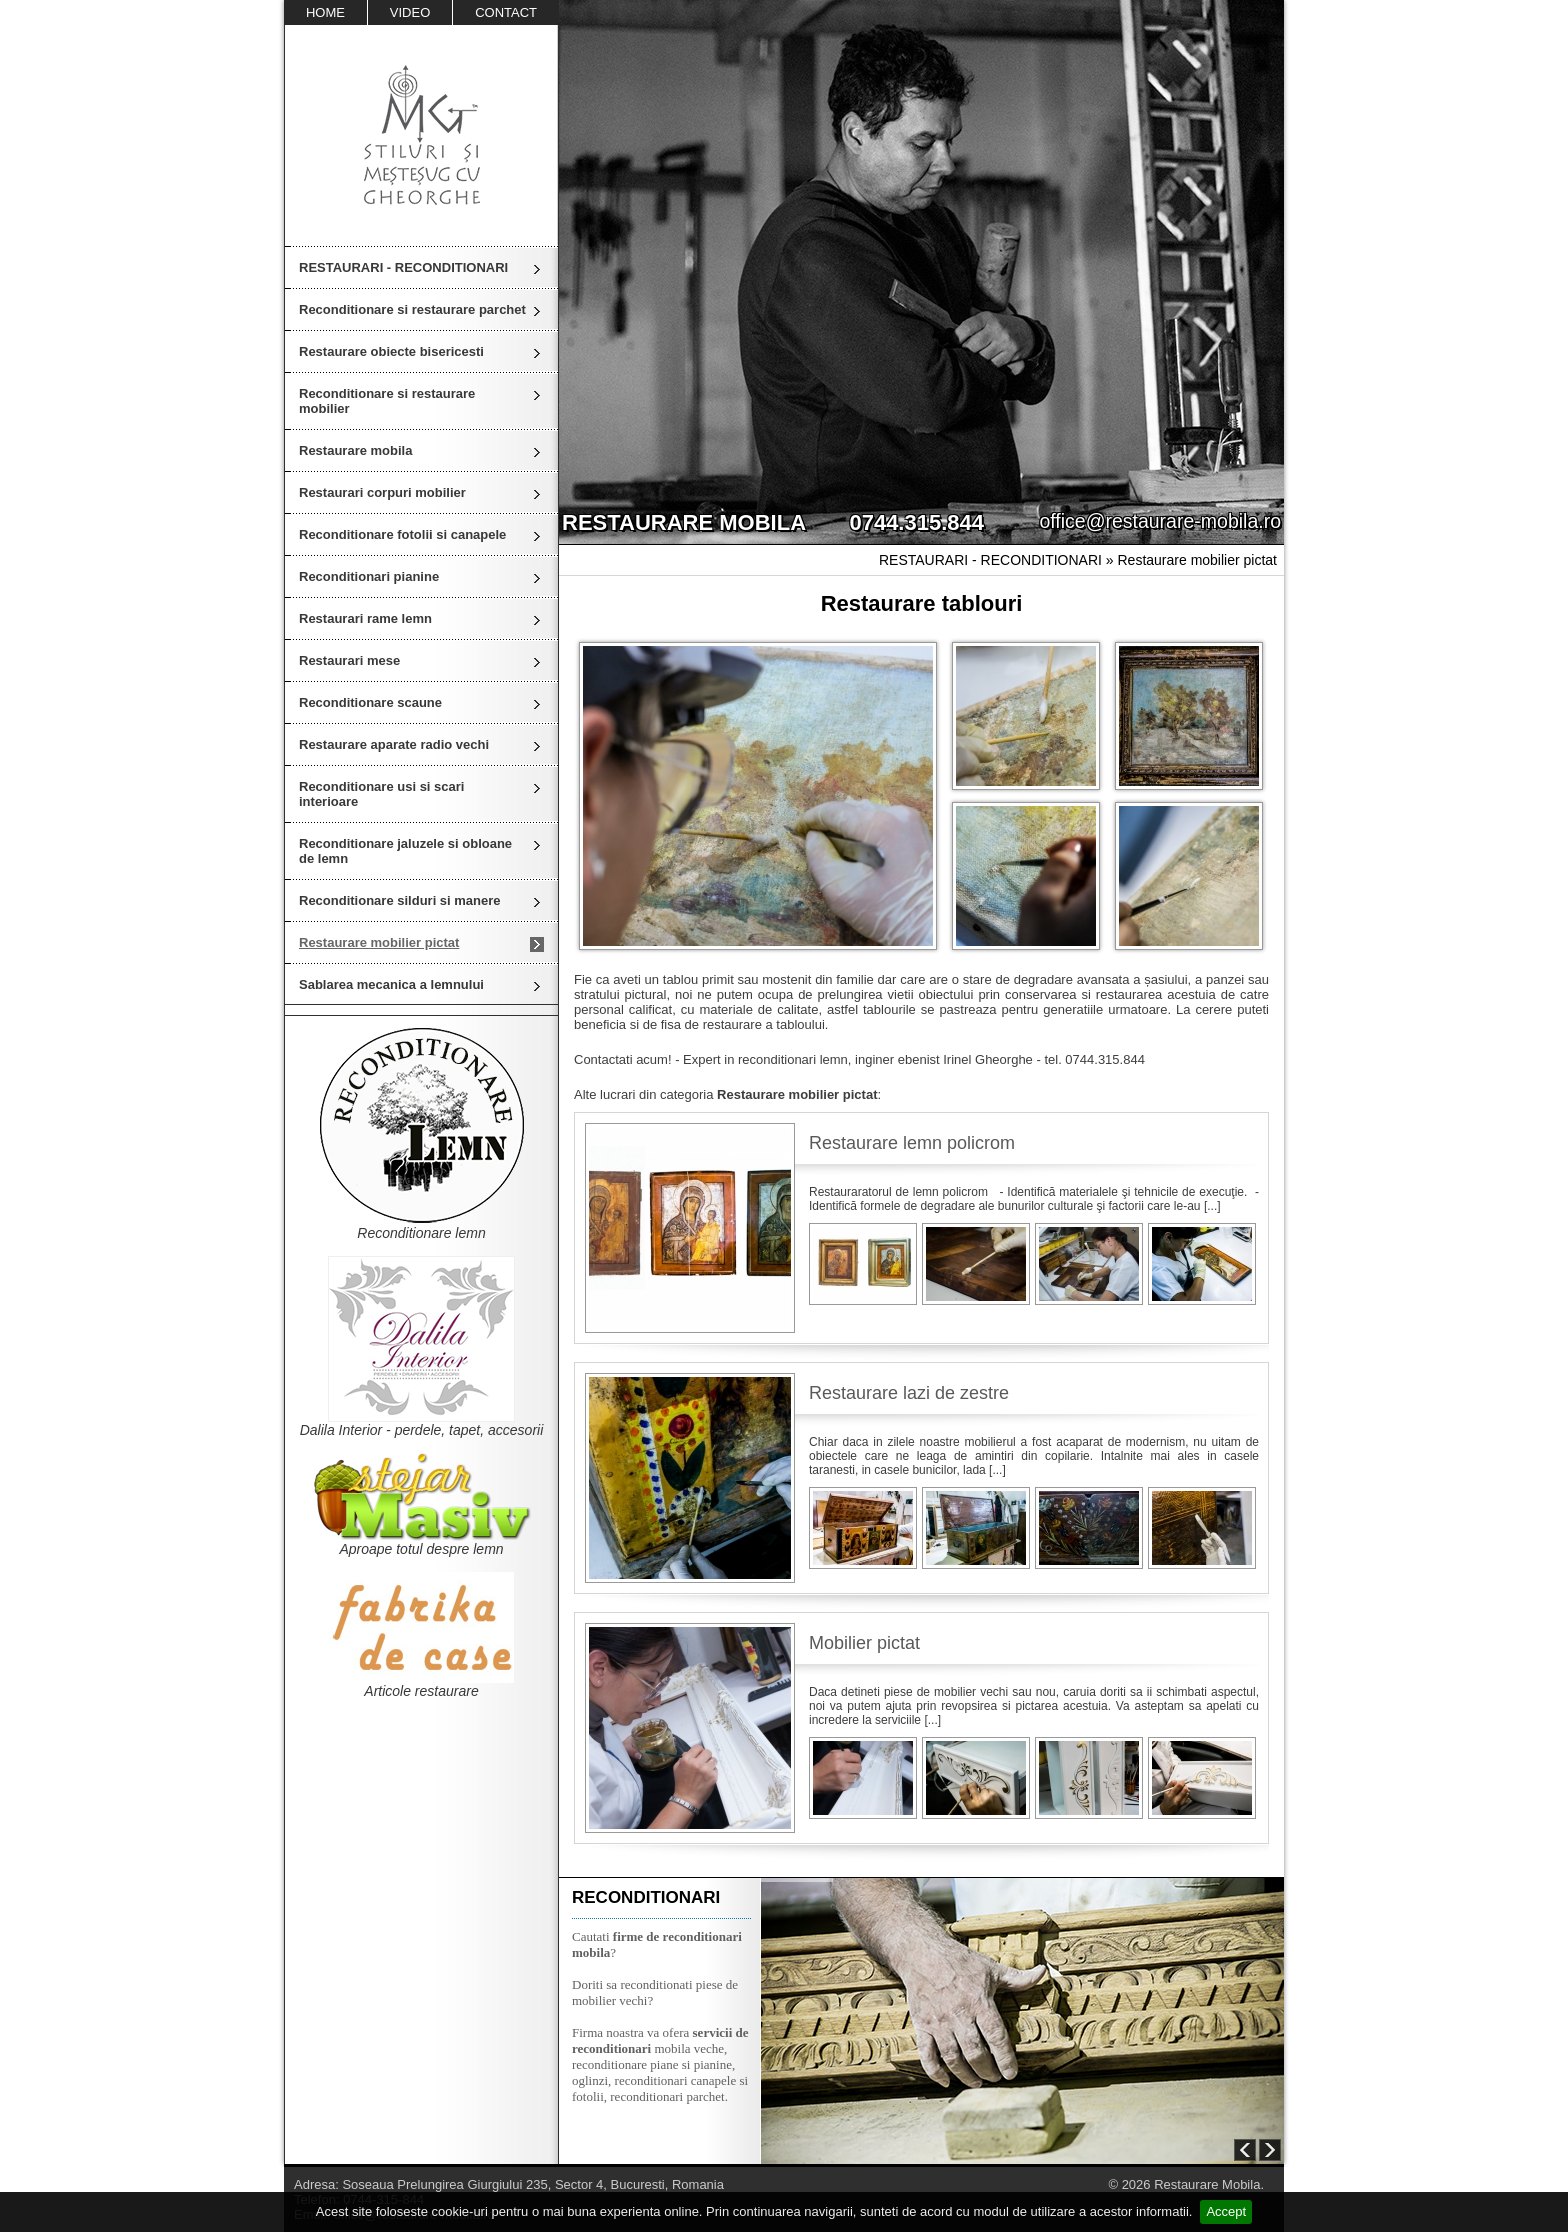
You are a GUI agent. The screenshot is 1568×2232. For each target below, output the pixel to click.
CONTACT (506, 12)
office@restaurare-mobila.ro (1160, 521)
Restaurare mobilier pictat (1197, 560)
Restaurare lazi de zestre (909, 1393)
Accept (1226, 2211)
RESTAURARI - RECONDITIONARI (403, 267)
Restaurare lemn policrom (912, 1143)
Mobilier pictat (864, 1643)
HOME (325, 12)
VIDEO (410, 12)
